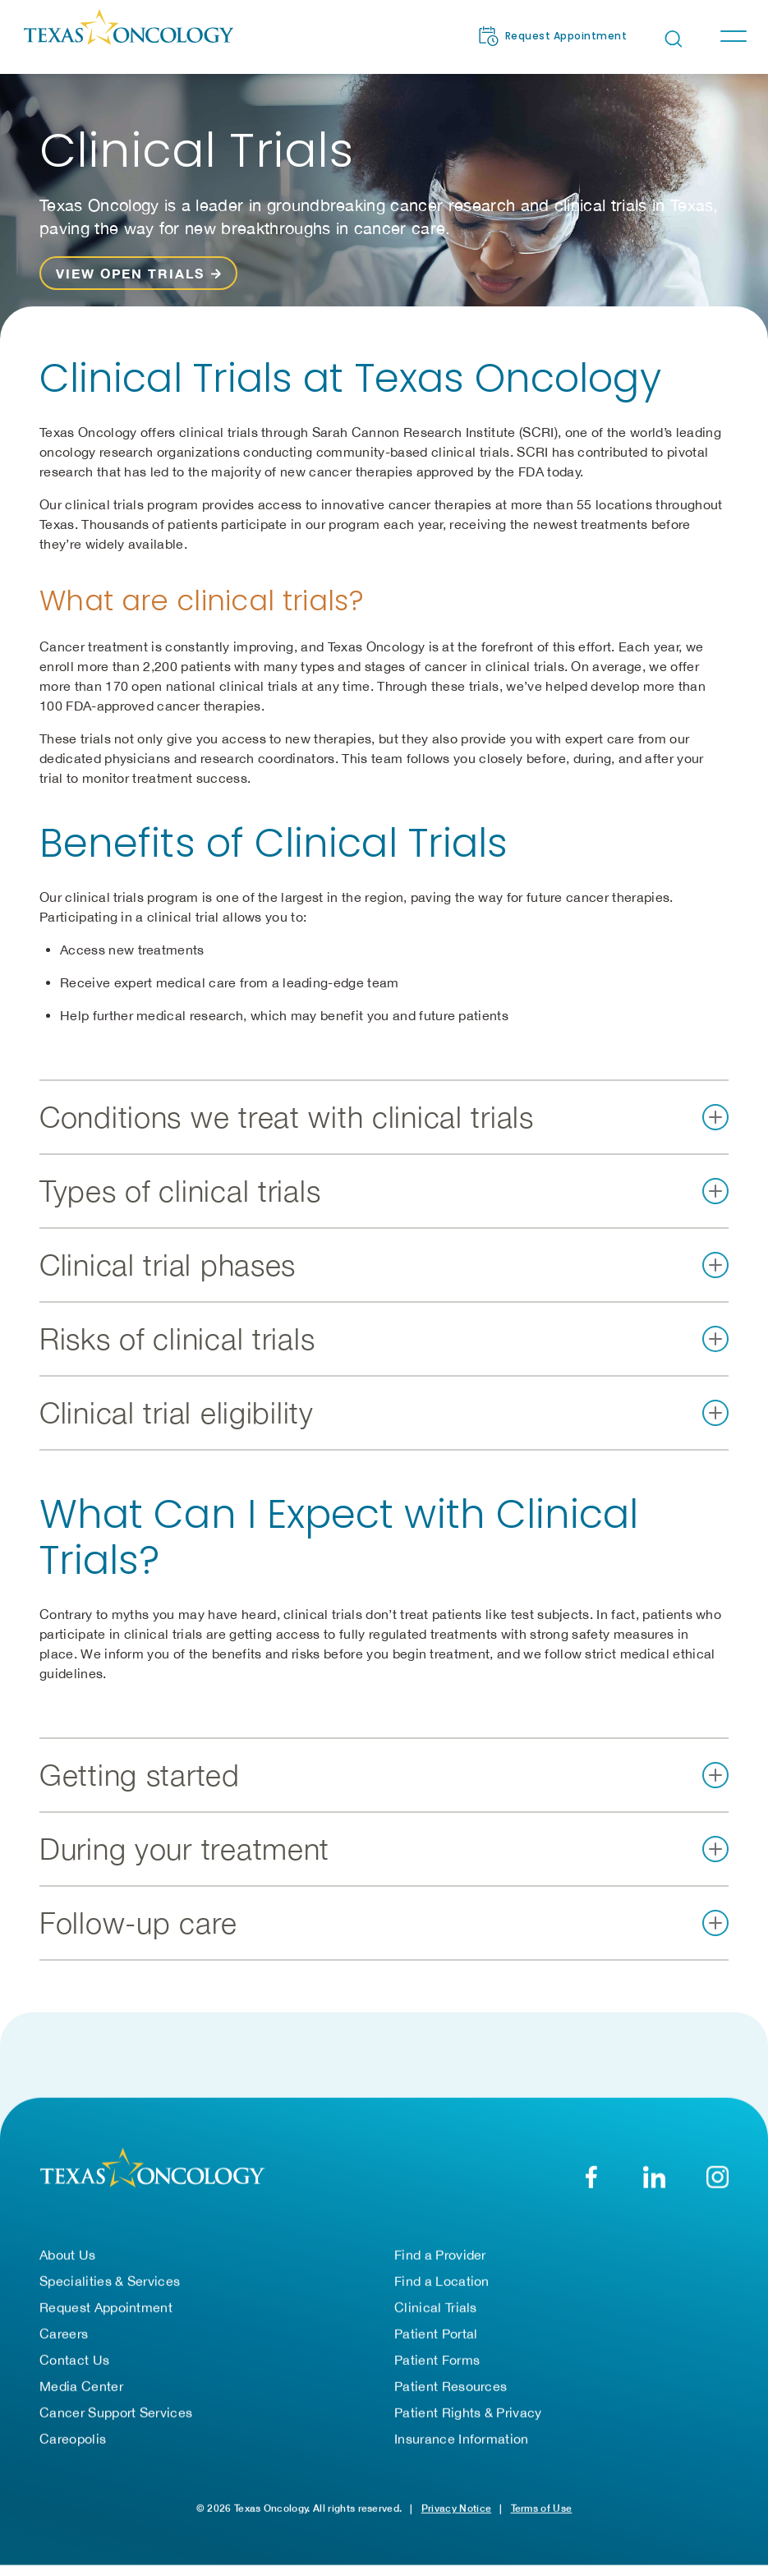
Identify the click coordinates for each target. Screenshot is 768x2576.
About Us (67, 2254)
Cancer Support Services (115, 2412)
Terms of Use (542, 2508)
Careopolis (72, 2438)
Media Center (81, 2386)
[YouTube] (717, 2177)
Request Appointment (105, 2307)
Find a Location (442, 2281)
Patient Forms (437, 2360)
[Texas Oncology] (128, 36)
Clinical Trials (435, 2307)
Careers (63, 2333)
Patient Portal (435, 2333)
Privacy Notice (456, 2508)
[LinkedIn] (654, 2177)
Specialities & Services (109, 2281)
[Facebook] (591, 2177)
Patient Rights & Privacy (468, 2412)
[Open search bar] (674, 39)
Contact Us (74, 2360)
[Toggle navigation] (732, 36)
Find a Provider (440, 2254)
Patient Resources (450, 2386)
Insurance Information (461, 2438)
